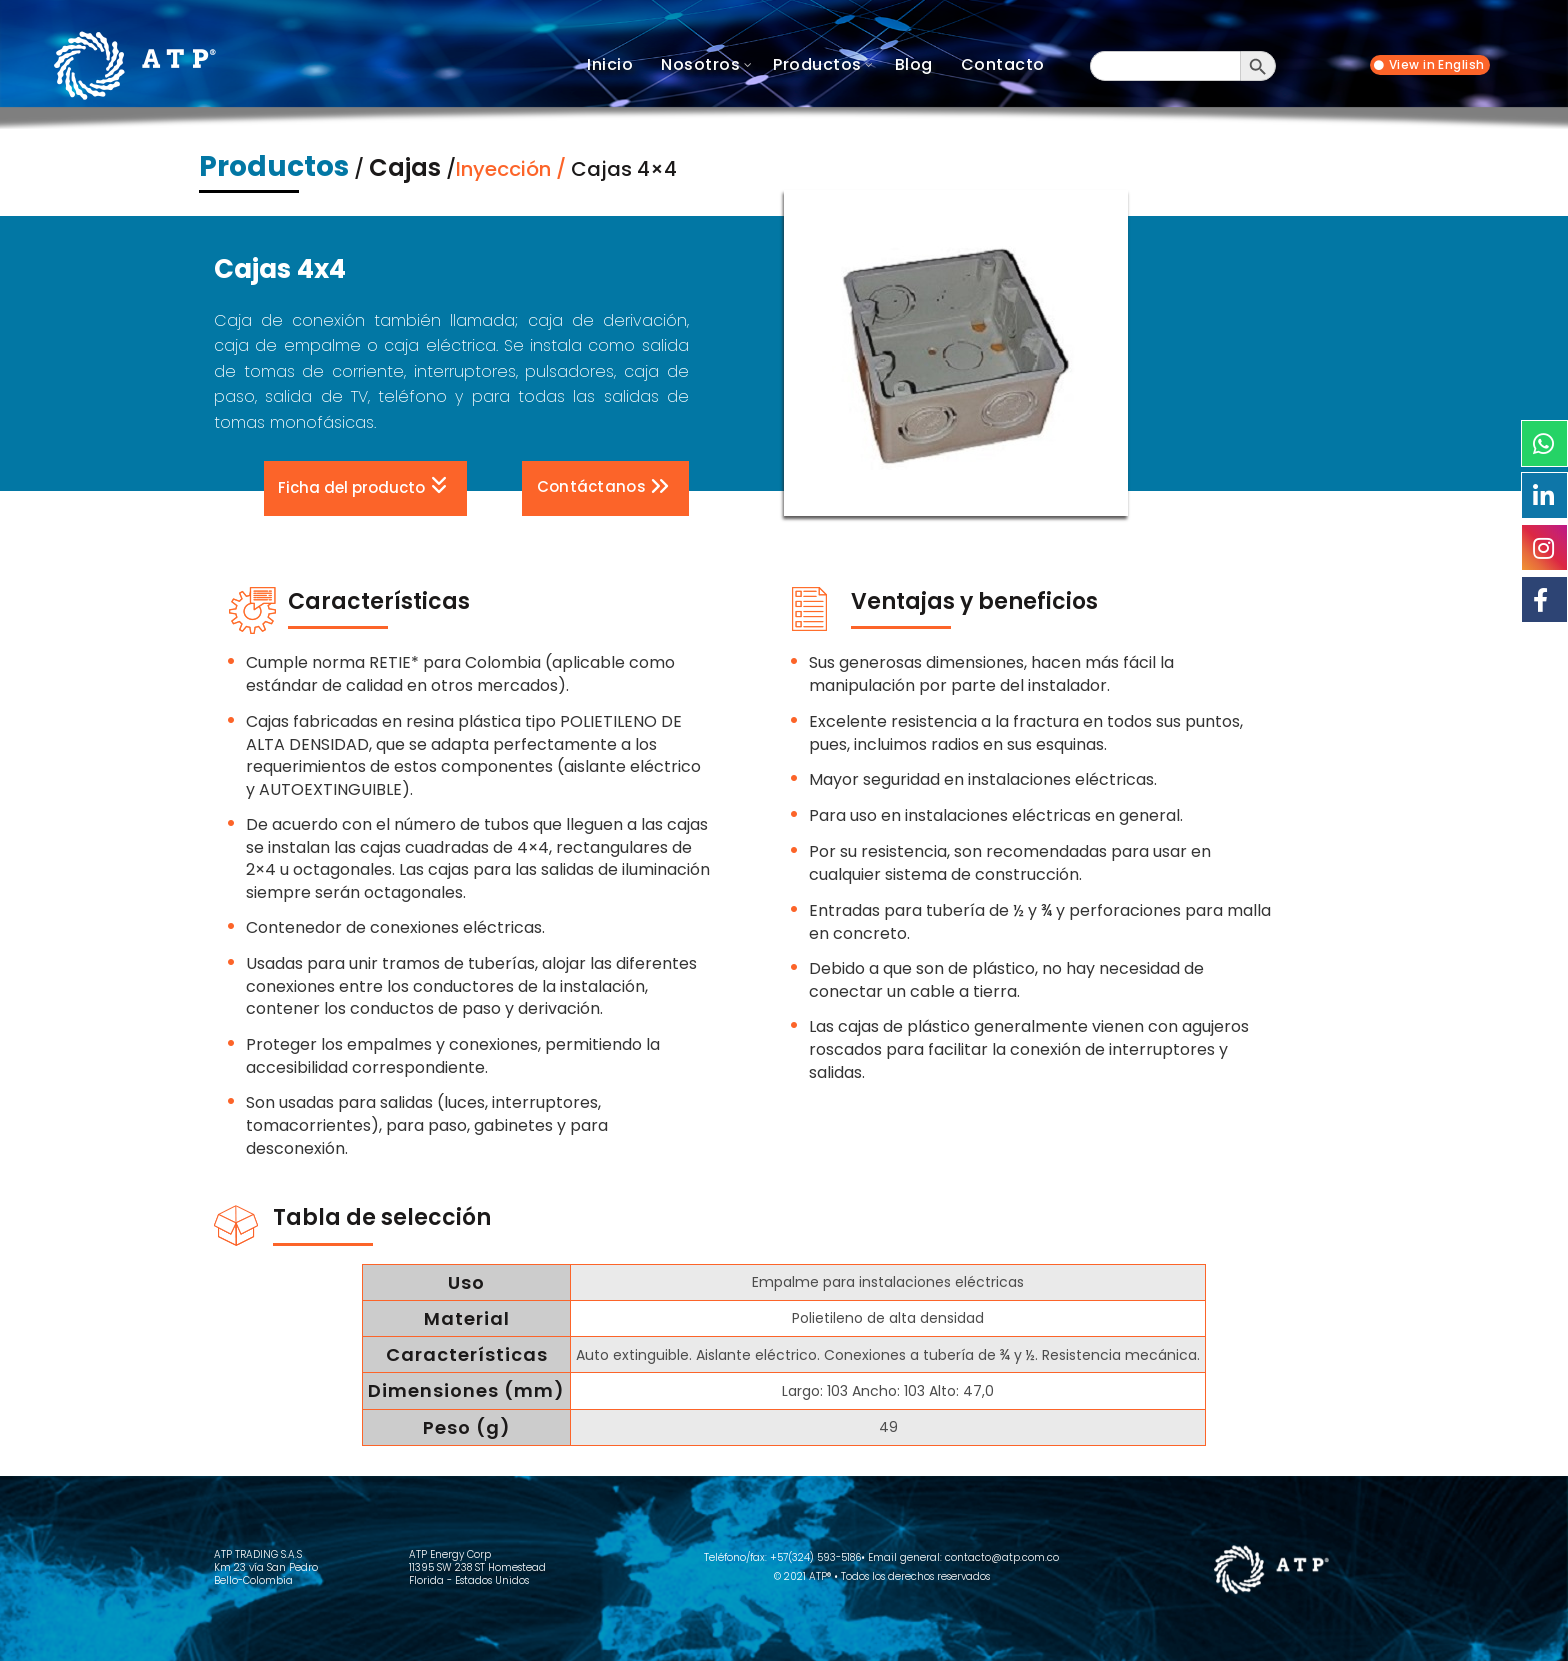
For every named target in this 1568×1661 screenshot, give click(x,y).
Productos (817, 64)
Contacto (1003, 64)
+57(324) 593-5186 (815, 1557)
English (1461, 65)
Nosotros (700, 64)
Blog (914, 64)
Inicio (610, 64)
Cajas (405, 167)
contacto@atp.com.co (1002, 1557)
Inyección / (513, 169)
